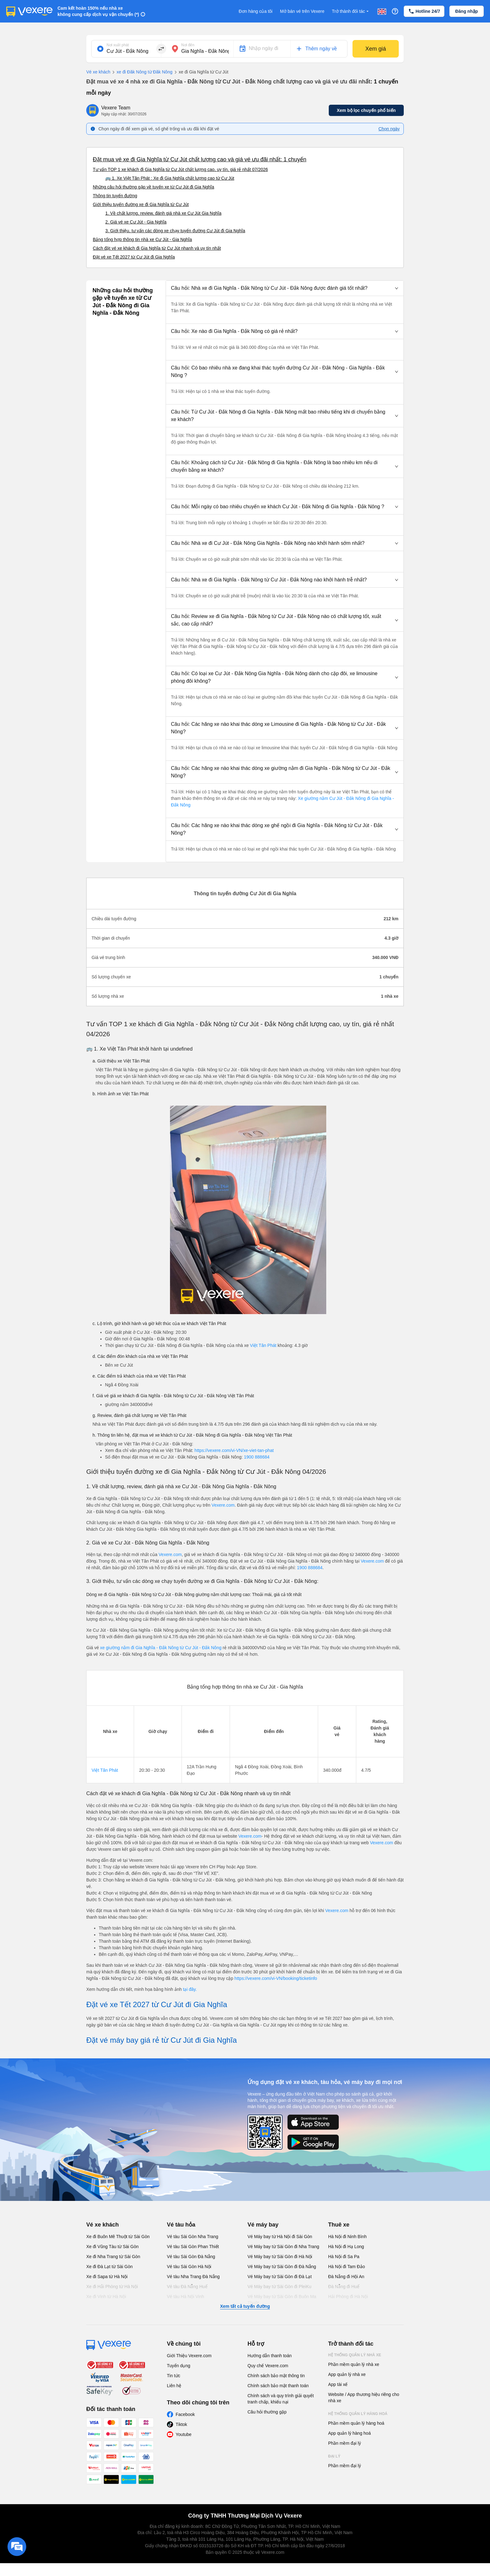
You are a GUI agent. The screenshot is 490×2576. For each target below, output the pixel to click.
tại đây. (190, 1989)
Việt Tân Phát (263, 1345)
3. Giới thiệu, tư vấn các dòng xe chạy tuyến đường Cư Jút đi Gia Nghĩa (175, 230)
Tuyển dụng (178, 2365)
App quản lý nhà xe (347, 2374)
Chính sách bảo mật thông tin (276, 2375)
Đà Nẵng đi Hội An (346, 2276)
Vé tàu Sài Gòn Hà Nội (189, 2266)
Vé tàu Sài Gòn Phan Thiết (193, 2246)
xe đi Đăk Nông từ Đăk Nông (141, 72)
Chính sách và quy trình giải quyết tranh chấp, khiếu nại (281, 2398)
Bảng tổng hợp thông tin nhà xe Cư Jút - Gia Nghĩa (142, 239)
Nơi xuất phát (118, 45)
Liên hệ (174, 2385)
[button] (284, 288)
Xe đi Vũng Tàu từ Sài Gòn (112, 2246)
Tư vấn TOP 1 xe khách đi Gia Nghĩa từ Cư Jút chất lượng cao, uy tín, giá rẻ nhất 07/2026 (180, 169)
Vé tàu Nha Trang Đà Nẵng (193, 2276)
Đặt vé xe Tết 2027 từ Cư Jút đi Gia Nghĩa (134, 256)
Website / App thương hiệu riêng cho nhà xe (363, 2397)
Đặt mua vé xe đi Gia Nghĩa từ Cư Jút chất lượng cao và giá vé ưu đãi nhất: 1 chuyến (199, 159)
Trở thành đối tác (351, 11)
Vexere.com (223, 1505)
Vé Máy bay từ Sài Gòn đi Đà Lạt (280, 2276)
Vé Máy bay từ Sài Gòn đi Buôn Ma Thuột (282, 2299)
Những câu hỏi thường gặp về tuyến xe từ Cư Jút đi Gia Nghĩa (153, 186)
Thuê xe (338, 2225)
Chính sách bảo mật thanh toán (278, 2385)
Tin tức (173, 2375)
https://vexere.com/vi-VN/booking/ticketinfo (275, 1978)
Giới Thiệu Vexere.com (189, 2355)
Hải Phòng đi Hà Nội (348, 2296)
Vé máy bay (263, 2225)
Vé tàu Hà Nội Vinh (185, 2296)
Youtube (184, 2434)
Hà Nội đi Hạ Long (346, 2246)
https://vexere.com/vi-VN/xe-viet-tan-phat (234, 1450)
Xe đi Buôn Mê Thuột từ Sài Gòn (118, 2236)
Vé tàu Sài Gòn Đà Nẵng (191, 2256)
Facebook (185, 2414)
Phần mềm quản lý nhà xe (353, 2364)
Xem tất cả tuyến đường (245, 2306)
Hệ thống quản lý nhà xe (354, 2355)
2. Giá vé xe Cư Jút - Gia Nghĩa (136, 221)
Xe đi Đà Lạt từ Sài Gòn (109, 2266)
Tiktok (181, 2424)
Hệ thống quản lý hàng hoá (358, 2414)
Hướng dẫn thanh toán (270, 2355)
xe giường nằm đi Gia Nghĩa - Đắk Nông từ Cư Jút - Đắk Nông (161, 1647)
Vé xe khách (98, 71)
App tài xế (338, 2384)
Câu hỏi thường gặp (267, 2411)
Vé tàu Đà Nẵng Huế (187, 2286)
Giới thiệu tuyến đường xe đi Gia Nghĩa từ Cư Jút (141, 204)
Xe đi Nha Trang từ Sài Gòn (113, 2256)
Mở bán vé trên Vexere (302, 11)
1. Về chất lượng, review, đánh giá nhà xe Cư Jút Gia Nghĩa (163, 213)
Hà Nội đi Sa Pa (343, 2256)
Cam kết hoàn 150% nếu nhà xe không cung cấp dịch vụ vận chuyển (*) (98, 11)
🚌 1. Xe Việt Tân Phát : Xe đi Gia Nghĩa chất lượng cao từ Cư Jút (169, 178)
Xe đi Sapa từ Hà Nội (107, 2276)
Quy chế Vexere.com (268, 2365)
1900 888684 (257, 1456)
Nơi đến (187, 45)
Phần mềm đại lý (344, 2443)
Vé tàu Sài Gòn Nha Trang (192, 2236)
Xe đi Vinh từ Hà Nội (106, 2296)
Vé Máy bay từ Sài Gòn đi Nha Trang (283, 2246)
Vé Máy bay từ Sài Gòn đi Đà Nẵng (282, 2266)
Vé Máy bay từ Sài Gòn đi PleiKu (279, 2286)
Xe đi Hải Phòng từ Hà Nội (112, 2286)
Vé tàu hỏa (181, 2225)
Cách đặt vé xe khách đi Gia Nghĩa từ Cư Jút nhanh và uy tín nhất (157, 248)
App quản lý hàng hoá (349, 2433)
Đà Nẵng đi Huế (343, 2286)
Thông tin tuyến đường (115, 195)
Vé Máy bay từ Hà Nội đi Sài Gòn (280, 2236)
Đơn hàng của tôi (255, 11)
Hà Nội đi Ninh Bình (347, 2236)
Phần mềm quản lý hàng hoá (356, 2423)
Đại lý (334, 2456)
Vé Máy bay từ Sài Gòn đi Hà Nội (280, 2256)
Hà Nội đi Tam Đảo (346, 2266)
